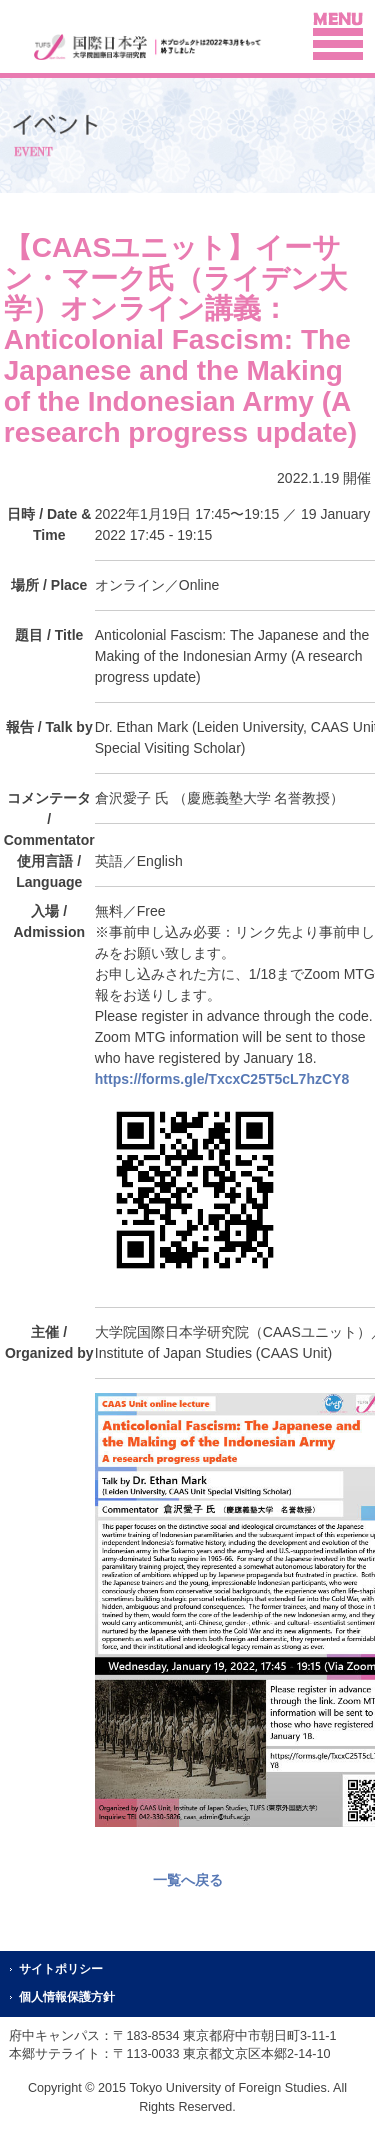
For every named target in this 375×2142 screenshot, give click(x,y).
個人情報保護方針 (67, 1997)
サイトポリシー (61, 1969)
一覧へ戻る (188, 1880)
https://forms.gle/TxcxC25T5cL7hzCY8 (222, 1079)
